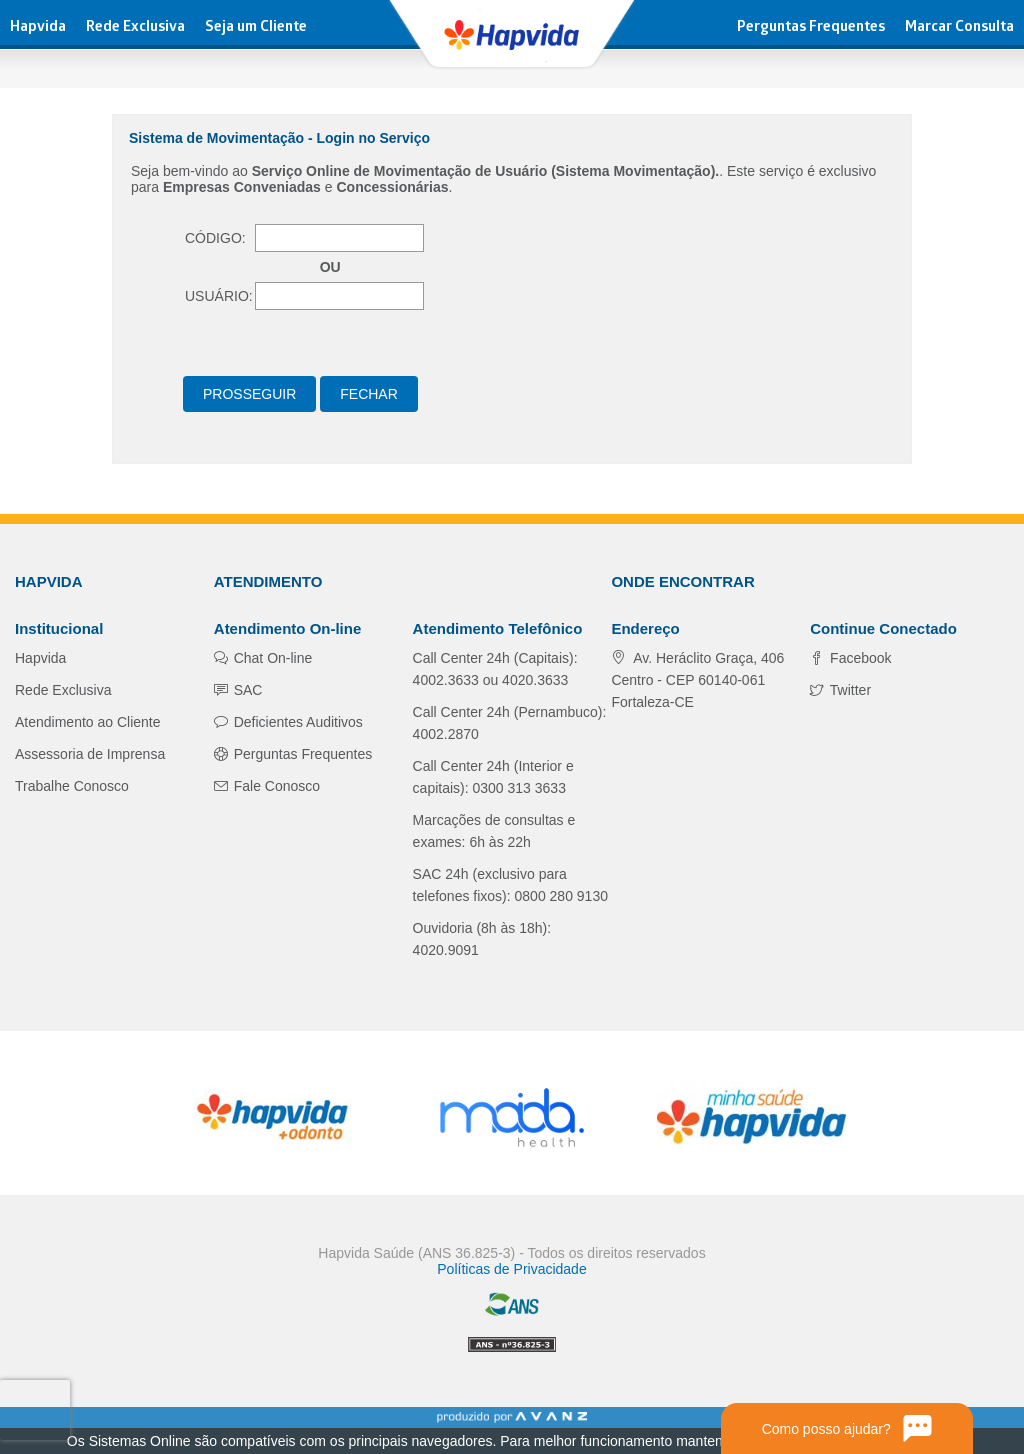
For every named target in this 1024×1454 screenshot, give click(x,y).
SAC (246, 690)
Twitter (848, 690)
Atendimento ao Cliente (88, 722)
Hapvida (38, 28)
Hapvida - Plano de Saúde (512, 35)
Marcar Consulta (959, 28)
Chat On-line (271, 658)
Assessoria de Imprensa (90, 754)
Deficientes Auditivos (296, 722)
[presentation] (34, 1410)
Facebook (858, 658)
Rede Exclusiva (135, 28)
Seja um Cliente (256, 28)
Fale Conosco (275, 786)
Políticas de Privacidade (511, 1269)
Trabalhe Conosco (72, 786)
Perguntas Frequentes (811, 28)
